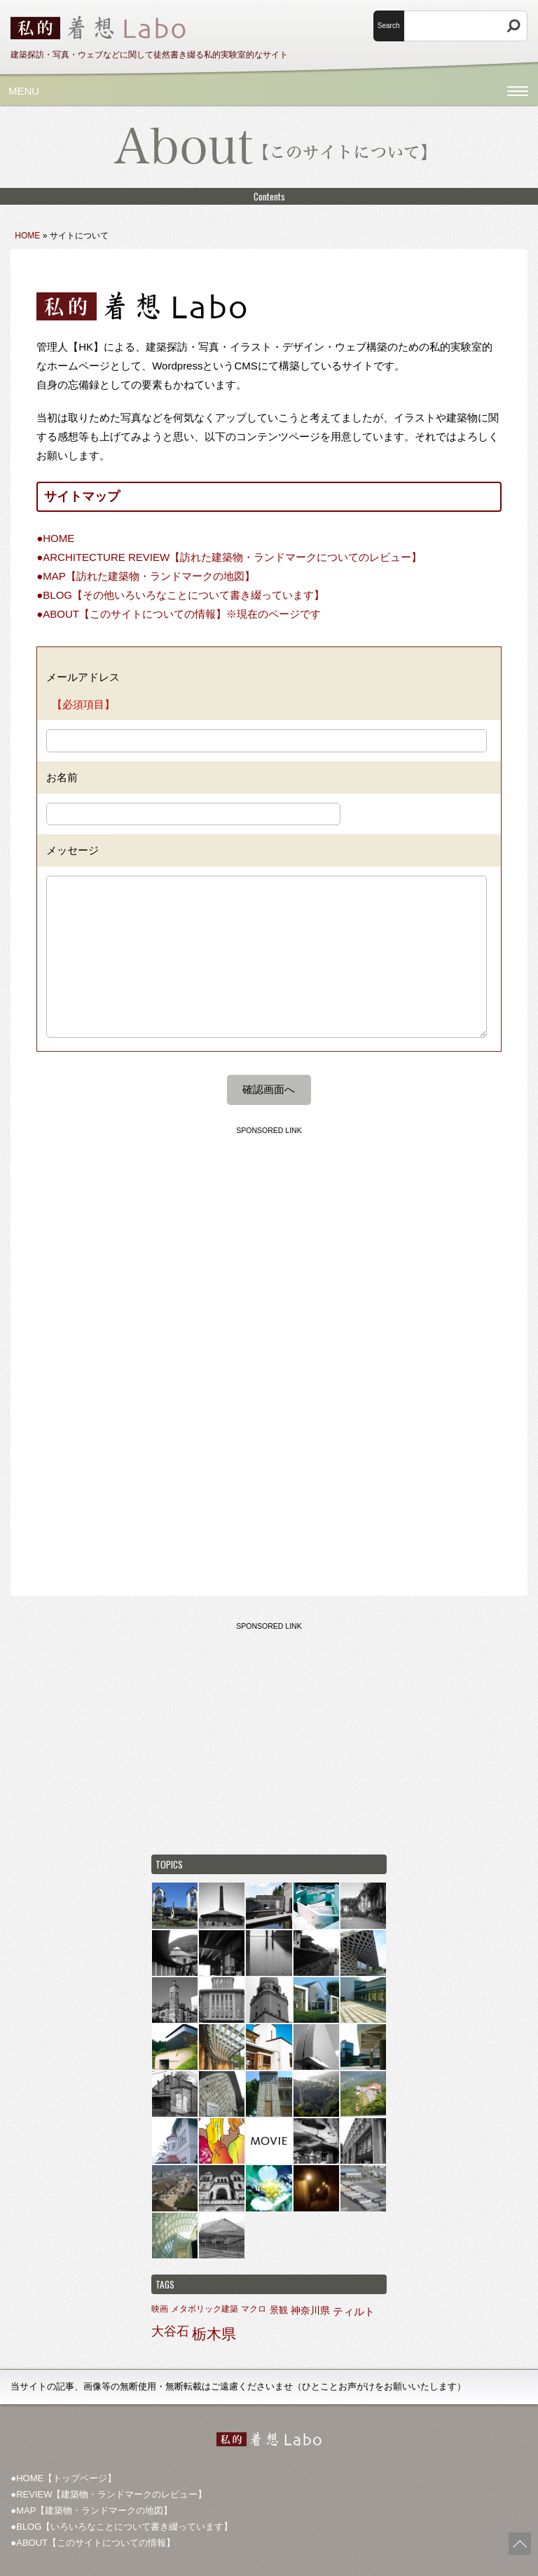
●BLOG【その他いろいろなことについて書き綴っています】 (180, 595)
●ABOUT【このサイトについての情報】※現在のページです (178, 614)
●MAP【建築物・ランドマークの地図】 (91, 2510)
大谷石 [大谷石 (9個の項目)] (170, 2331)
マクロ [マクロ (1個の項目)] (253, 2309)
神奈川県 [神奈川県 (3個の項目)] (310, 2310)
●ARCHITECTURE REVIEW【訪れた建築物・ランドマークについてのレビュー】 (229, 557)
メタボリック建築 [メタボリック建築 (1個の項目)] (204, 2309)
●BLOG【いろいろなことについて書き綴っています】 (122, 2526)
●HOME (55, 538)
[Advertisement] (269, 1240)
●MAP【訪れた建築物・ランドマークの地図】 (145, 576)
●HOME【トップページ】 (63, 2478)
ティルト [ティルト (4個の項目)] (354, 2311)
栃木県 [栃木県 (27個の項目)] (214, 2334)
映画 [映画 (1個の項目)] (159, 2309)
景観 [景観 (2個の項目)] (279, 2310)
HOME (27, 235)
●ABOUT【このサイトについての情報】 (93, 2542)
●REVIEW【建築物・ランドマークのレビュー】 (109, 2494)
